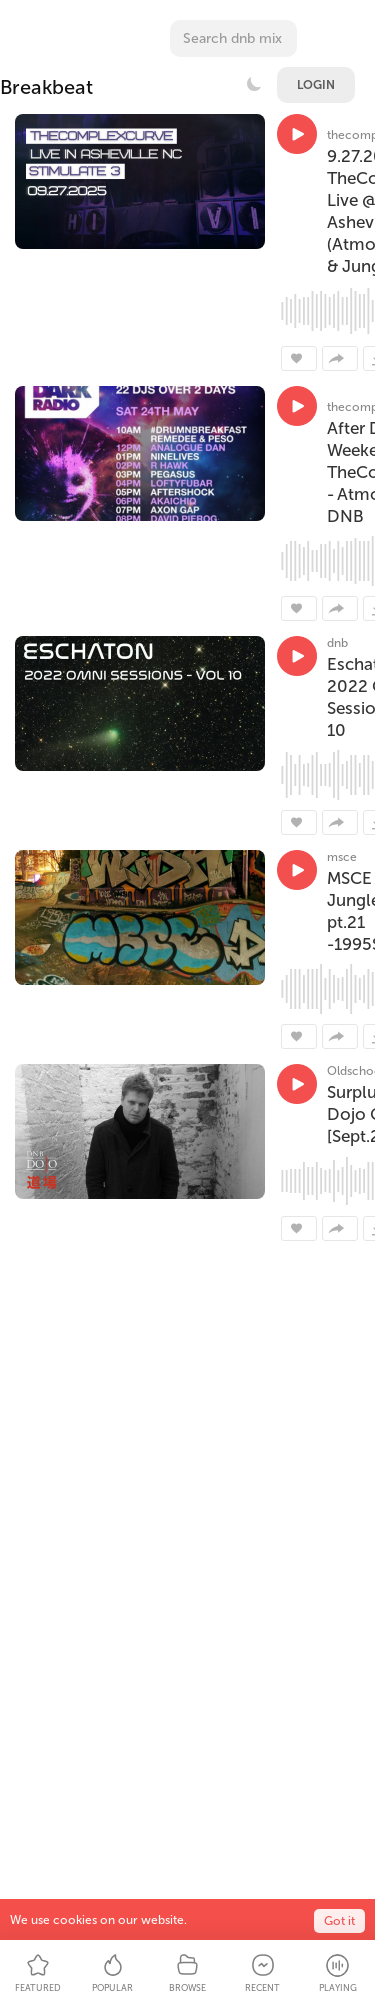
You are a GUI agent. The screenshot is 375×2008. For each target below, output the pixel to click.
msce (342, 857)
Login (316, 85)
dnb (337, 643)
